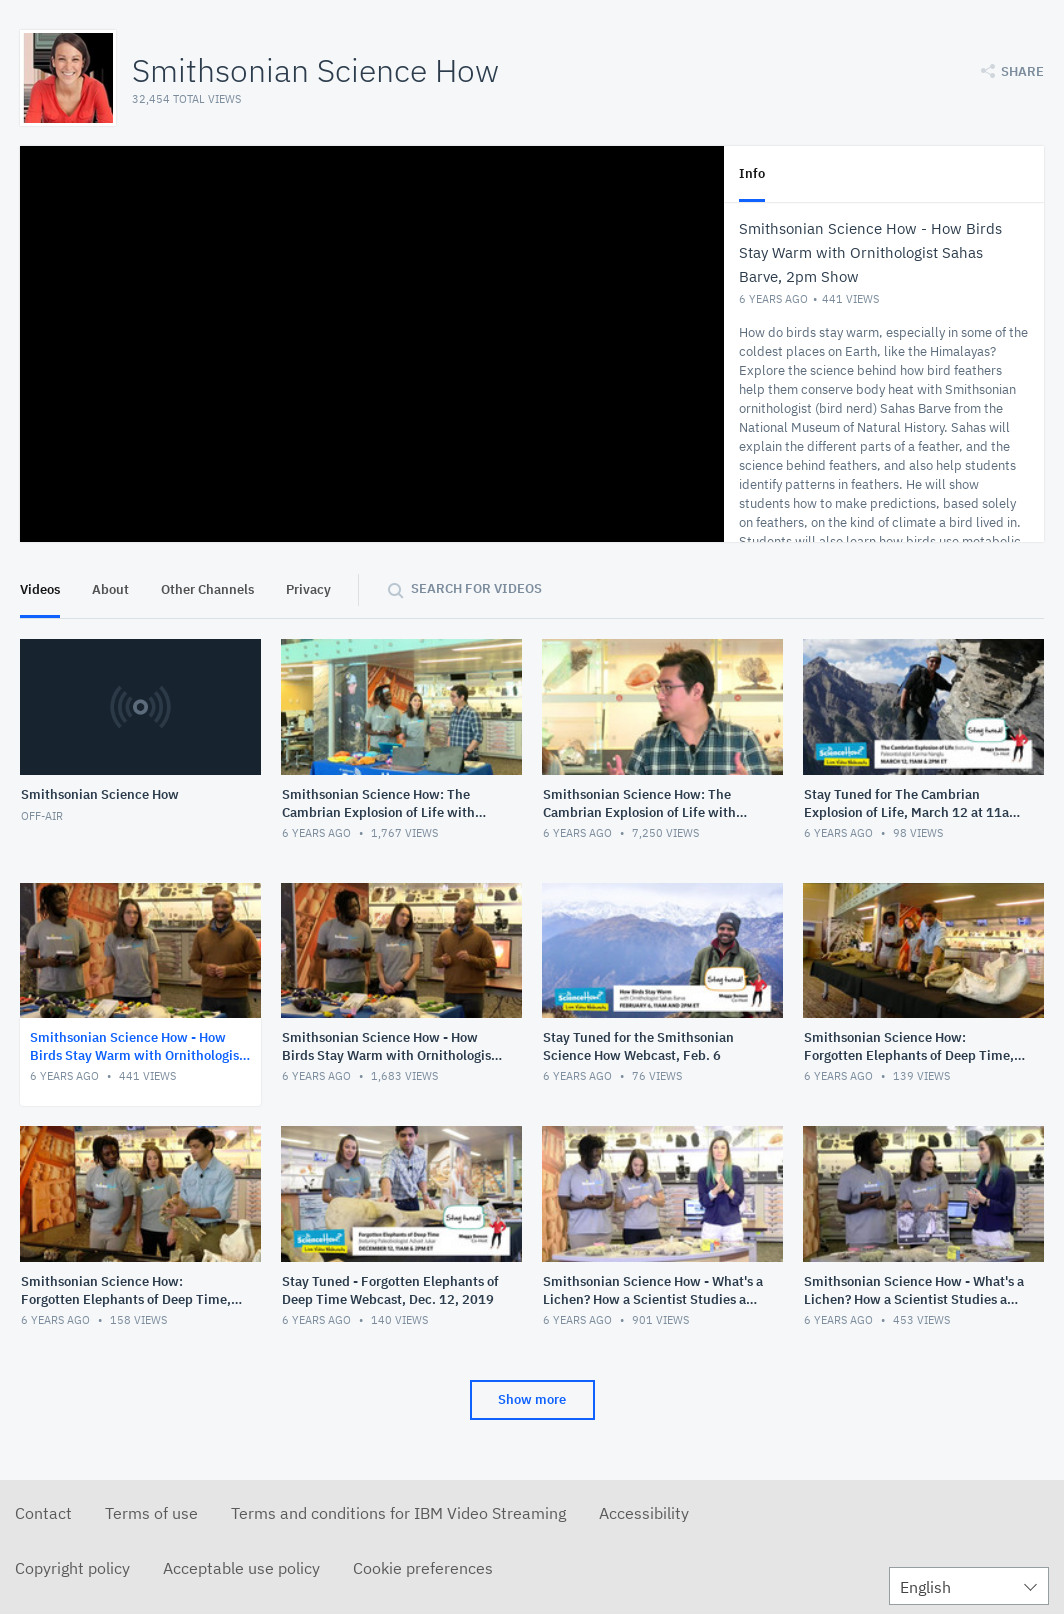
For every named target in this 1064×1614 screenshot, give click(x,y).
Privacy (308, 589)
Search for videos (476, 588)
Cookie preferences (423, 1568)
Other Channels (207, 589)
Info (752, 173)
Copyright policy (72, 1568)
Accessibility (644, 1513)
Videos (40, 589)
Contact (43, 1513)
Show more (532, 1399)
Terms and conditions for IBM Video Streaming (398, 1513)
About (110, 589)
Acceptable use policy (241, 1568)
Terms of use (151, 1513)
